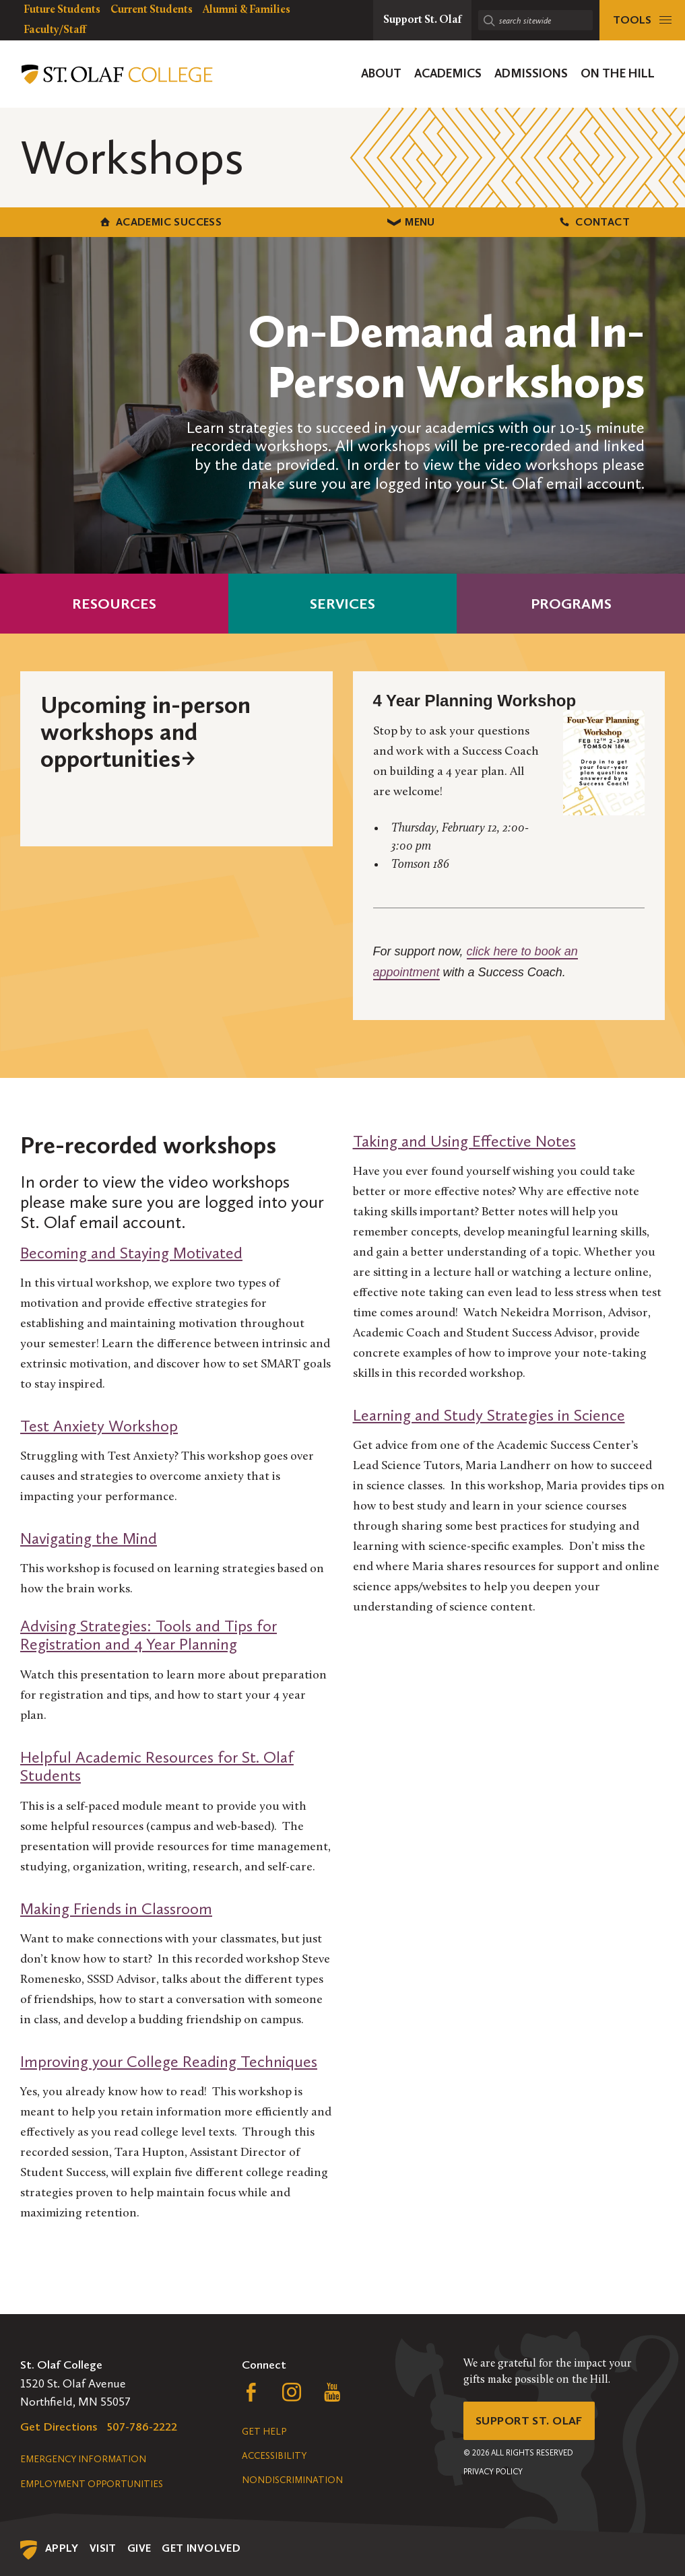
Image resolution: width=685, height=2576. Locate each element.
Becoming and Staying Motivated (131, 1252)
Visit (103, 2547)
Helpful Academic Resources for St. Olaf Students (157, 1766)
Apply (62, 2547)
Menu (342, 221)
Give (139, 2547)
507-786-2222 (142, 2425)
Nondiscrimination (292, 2479)
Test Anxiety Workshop (99, 1425)
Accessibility (274, 2455)
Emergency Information (83, 2458)
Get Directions (59, 2425)
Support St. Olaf (531, 2420)
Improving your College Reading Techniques (168, 2060)
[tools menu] (642, 20)
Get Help (264, 2431)
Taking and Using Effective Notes (464, 1140)
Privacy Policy (493, 2472)
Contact (571, 221)
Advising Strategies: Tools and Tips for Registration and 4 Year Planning (148, 1634)
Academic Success (114, 221)
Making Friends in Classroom (116, 1908)
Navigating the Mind (88, 1537)
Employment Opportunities (91, 2483)
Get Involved (201, 2547)
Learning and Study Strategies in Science (489, 1414)
